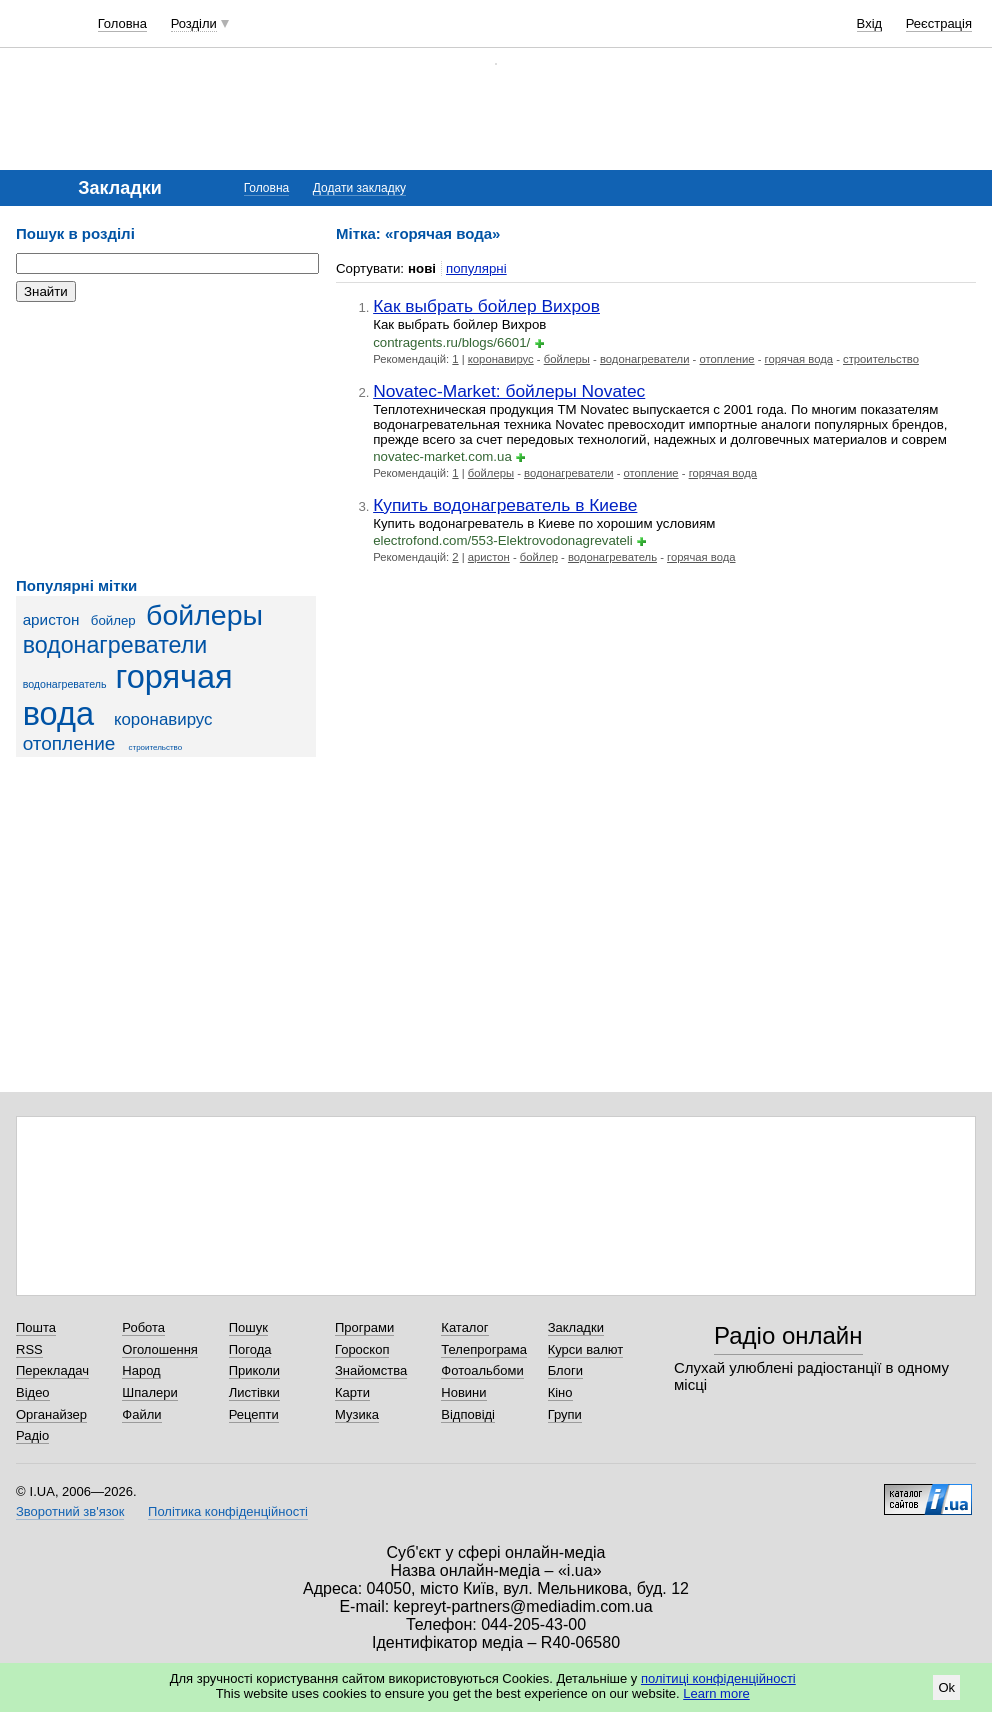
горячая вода (799, 359)
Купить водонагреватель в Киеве (505, 505)
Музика (357, 1414)
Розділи (194, 23)
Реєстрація (939, 23)
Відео (33, 1392)
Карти (352, 1392)
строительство (156, 747)
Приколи (254, 1370)
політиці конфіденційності (718, 1678)
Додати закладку (359, 188)
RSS (29, 1349)
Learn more (716, 1693)
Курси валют (586, 1349)
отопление (69, 743)
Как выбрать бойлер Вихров (486, 306)
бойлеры (204, 615)
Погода (250, 1349)
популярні (476, 268)
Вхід (870, 23)
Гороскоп (362, 1349)
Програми (364, 1327)
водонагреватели (115, 645)
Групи (565, 1414)
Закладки (576, 1327)
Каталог (464, 1327)
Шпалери (150, 1392)
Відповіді (468, 1414)
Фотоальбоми (482, 1370)
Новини (463, 1392)
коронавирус (163, 719)
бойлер (113, 620)
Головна (122, 23)
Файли (141, 1414)
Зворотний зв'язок (70, 1511)
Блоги (565, 1370)
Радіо (32, 1435)
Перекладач (52, 1370)
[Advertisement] (166, 440)
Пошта (36, 1327)
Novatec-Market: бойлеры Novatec (509, 391)
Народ (141, 1370)
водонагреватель (65, 684)
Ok (946, 1687)
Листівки (254, 1392)
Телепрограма (484, 1349)
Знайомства (371, 1370)
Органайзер (51, 1414)
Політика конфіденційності (228, 1511)
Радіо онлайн (788, 1335)
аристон (51, 619)
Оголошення (160, 1349)
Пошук (248, 1327)
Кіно (560, 1392)
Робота (143, 1327)
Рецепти (254, 1414)
